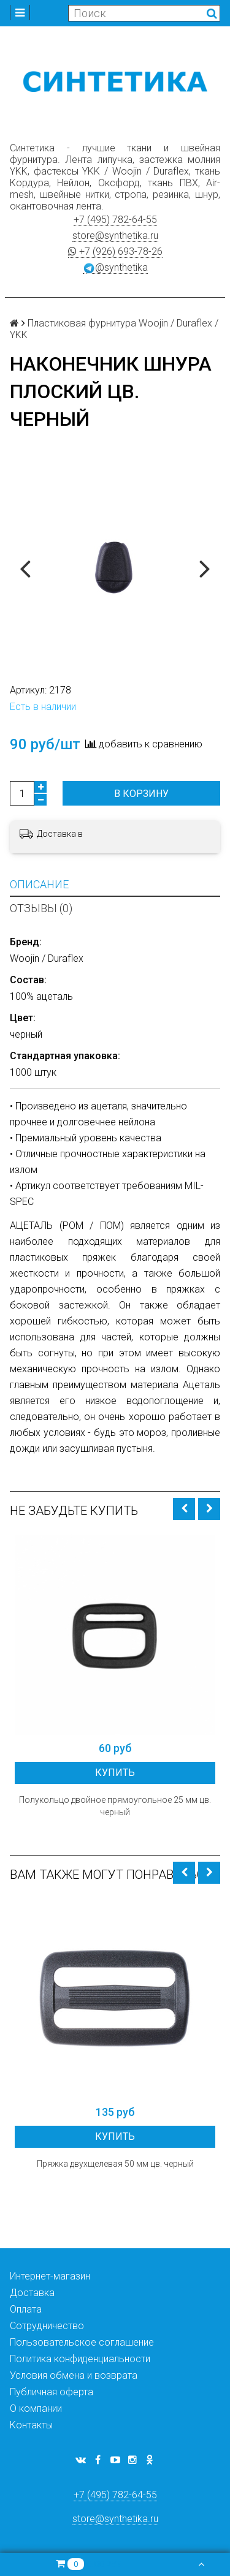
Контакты (31, 2425)
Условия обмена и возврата (73, 2375)
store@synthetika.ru (115, 235)
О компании (36, 2408)
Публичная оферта (51, 2392)
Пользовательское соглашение (82, 2342)
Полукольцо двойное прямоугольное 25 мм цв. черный (115, 1806)
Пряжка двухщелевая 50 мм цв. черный (115, 2164)
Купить (115, 1772)
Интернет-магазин (50, 2276)
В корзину (141, 793)
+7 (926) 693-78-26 (115, 251)
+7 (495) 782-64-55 (115, 219)
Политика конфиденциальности (80, 2359)
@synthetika (115, 268)
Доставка (32, 2292)
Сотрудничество (47, 2326)
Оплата (26, 2309)
